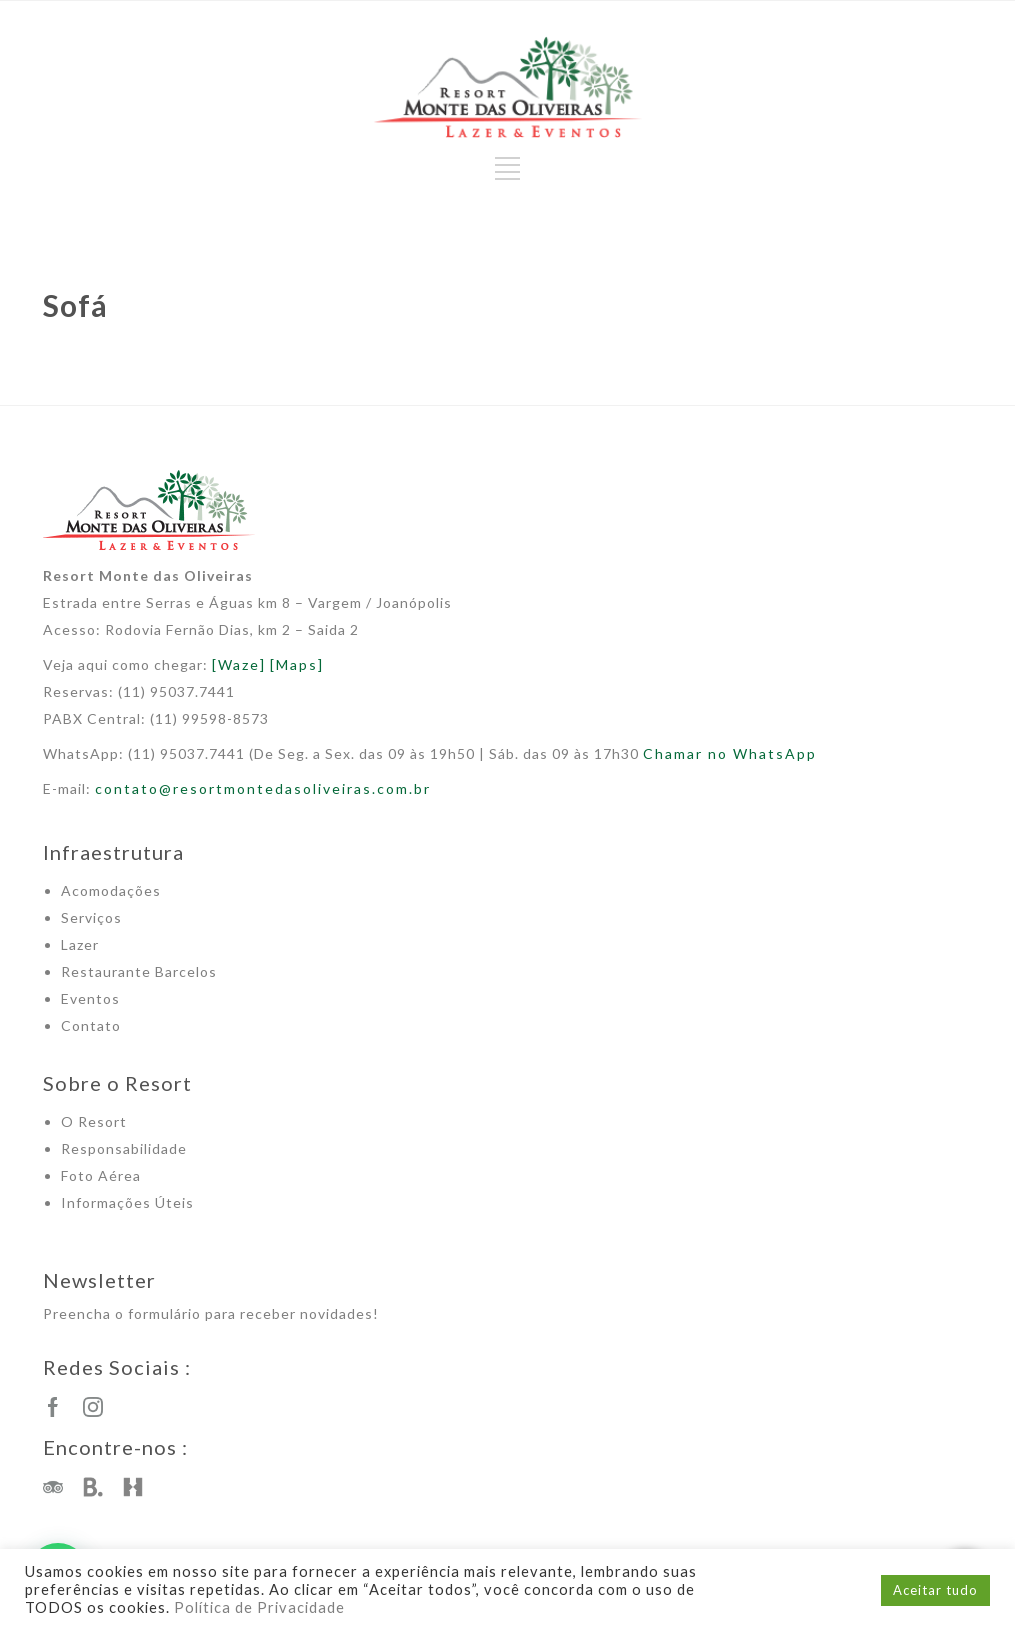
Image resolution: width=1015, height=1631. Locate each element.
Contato (91, 1025)
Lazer (80, 944)
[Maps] (297, 664)
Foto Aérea (101, 1175)
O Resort (94, 1121)
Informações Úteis (127, 1202)
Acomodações (111, 890)
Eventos (90, 998)
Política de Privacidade (259, 1607)
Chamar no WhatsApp (730, 753)
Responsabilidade (124, 1148)
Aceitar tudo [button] (935, 1590)
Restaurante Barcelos (139, 971)
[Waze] (239, 664)
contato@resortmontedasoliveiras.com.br (263, 788)
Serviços (91, 917)
